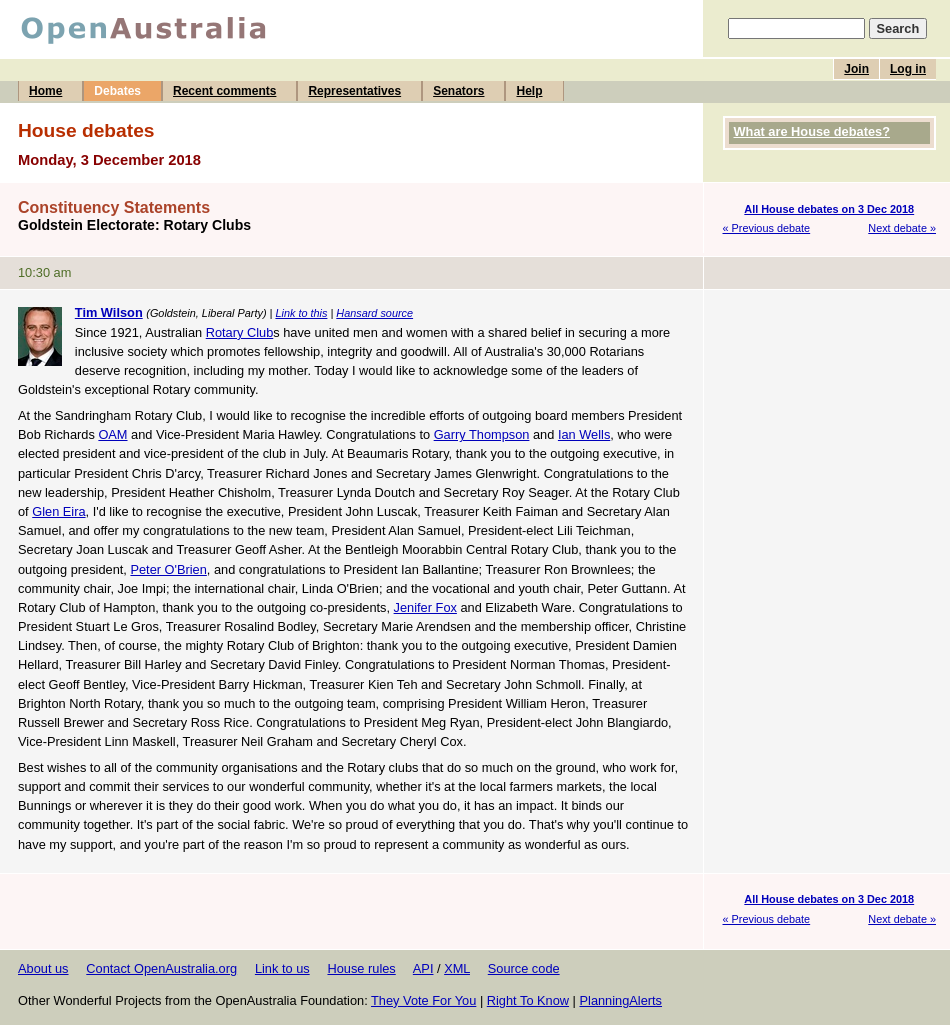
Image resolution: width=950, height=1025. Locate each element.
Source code (524, 968)
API (423, 968)
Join (856, 69)
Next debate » (902, 228)
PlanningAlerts (621, 1000)
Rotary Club (240, 332)
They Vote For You (423, 1000)
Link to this (301, 313)
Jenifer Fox (425, 607)
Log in (908, 69)
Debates (117, 91)
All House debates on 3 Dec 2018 (829, 209)
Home (45, 91)
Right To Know (528, 1000)
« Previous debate (767, 228)
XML (457, 968)
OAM (112, 434)
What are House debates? (812, 131)
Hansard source (374, 313)
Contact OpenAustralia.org (161, 968)
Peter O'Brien (168, 569)
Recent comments (224, 91)
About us (43, 968)
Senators (458, 91)
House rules (361, 968)
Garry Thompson (482, 434)
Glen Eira (58, 511)
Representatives (354, 91)
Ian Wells (584, 434)
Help (529, 91)
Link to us (282, 968)
